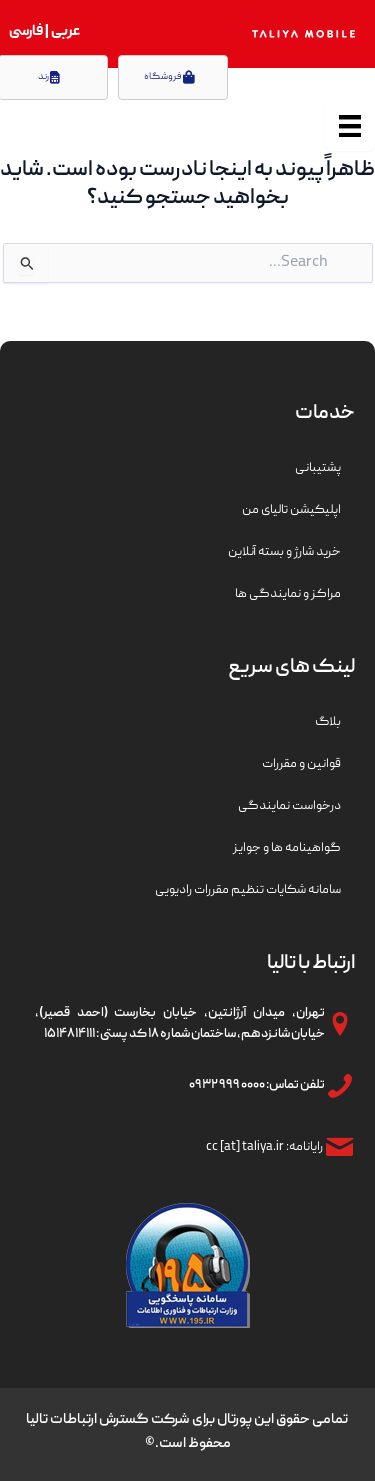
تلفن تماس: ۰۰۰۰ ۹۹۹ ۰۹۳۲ (257, 1085)
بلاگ (328, 722)
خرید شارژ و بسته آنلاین (284, 552)
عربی (65, 32)
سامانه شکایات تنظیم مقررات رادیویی (248, 890)
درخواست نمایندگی (289, 806)
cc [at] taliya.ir (245, 1147)
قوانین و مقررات (301, 764)
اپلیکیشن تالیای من (291, 510)
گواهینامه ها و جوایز (287, 848)
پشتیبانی (318, 468)
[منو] (350, 126)
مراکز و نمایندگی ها (288, 594)
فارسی (26, 32)
